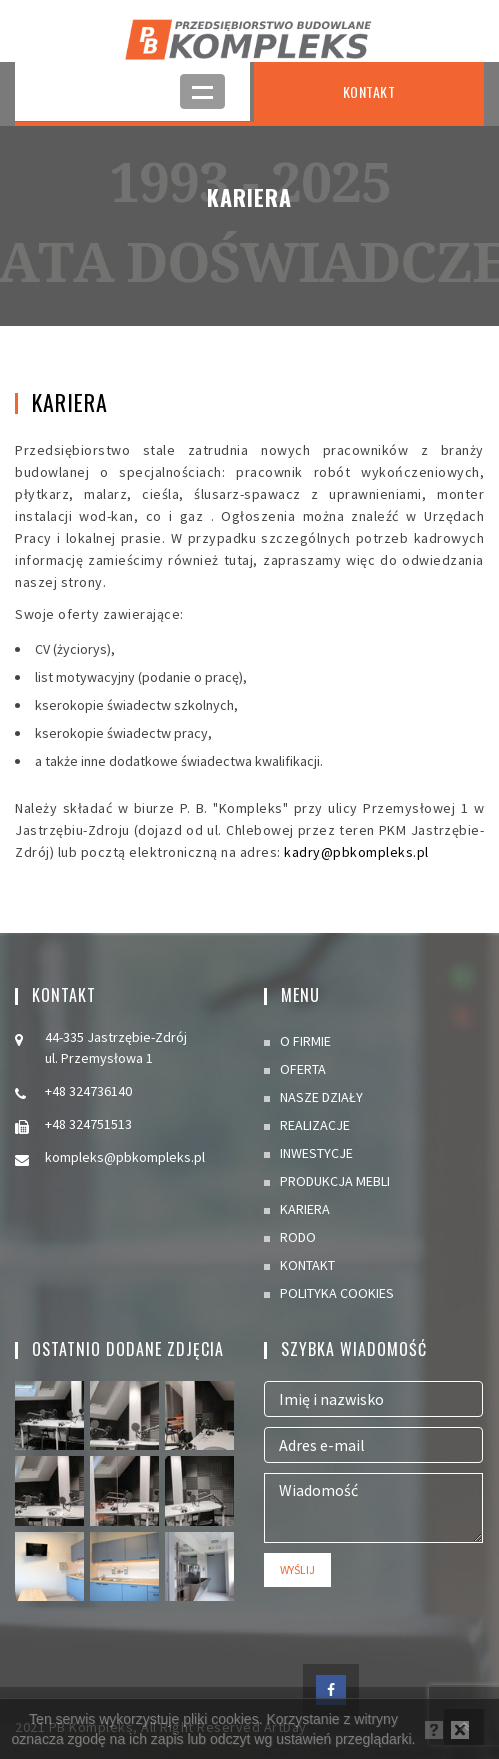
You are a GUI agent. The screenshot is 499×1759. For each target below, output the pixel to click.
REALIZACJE (315, 1125)
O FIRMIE (305, 1041)
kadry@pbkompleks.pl (356, 852)
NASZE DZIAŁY (321, 1097)
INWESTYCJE (316, 1153)
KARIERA (305, 1209)
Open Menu (202, 91)
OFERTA (303, 1069)
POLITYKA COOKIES (337, 1293)
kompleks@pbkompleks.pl (125, 1157)
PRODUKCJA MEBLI (335, 1181)
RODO (298, 1237)
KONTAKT (369, 91)
